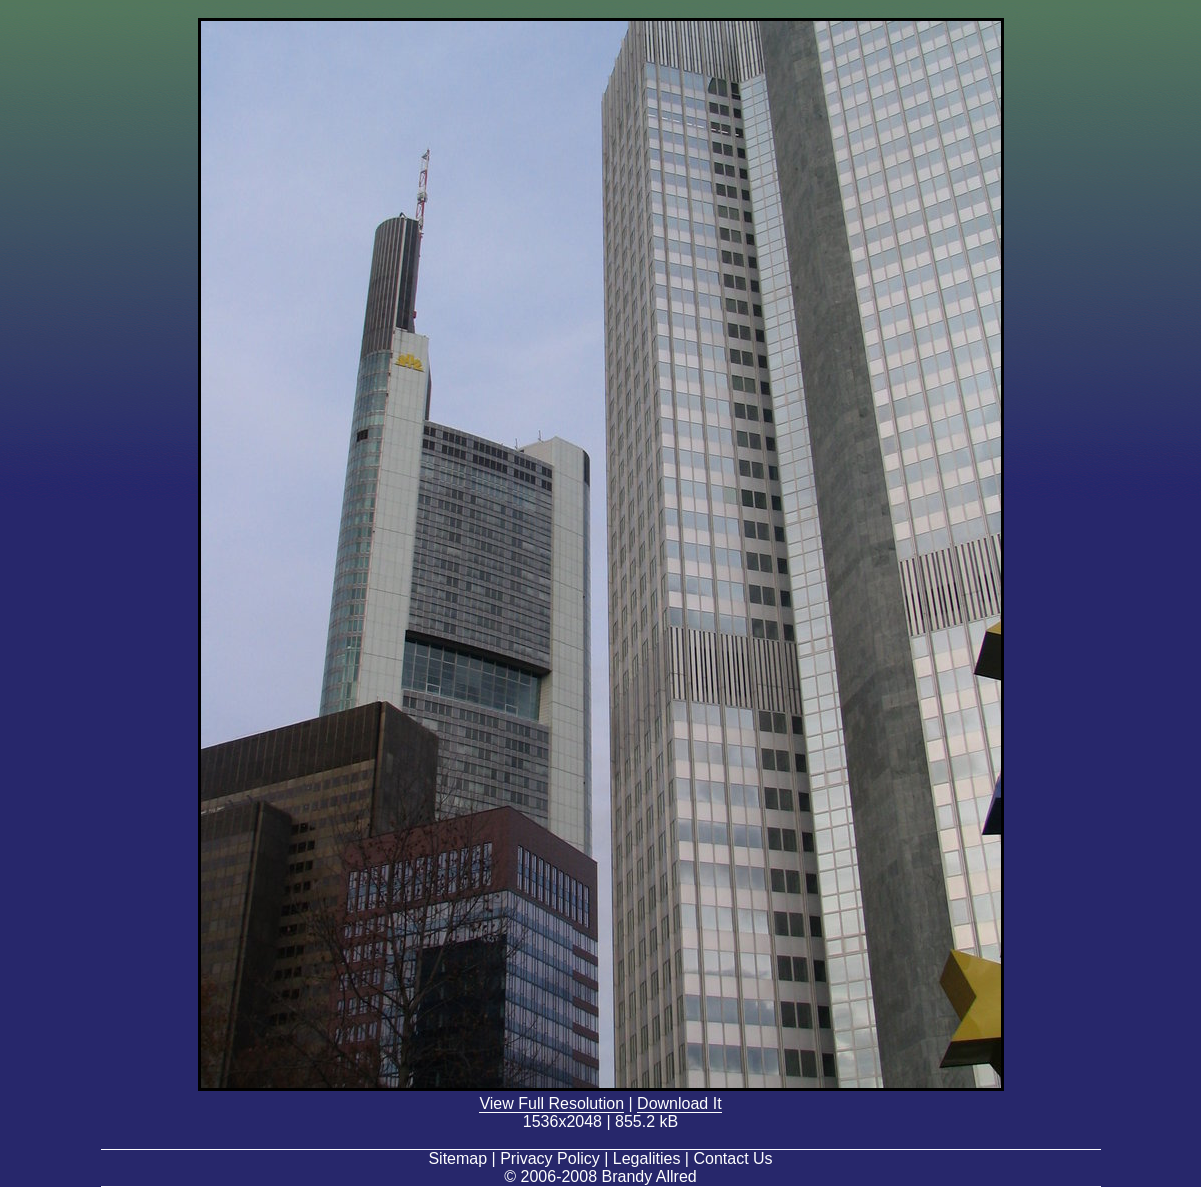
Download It (679, 1103)
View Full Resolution (551, 1103)
